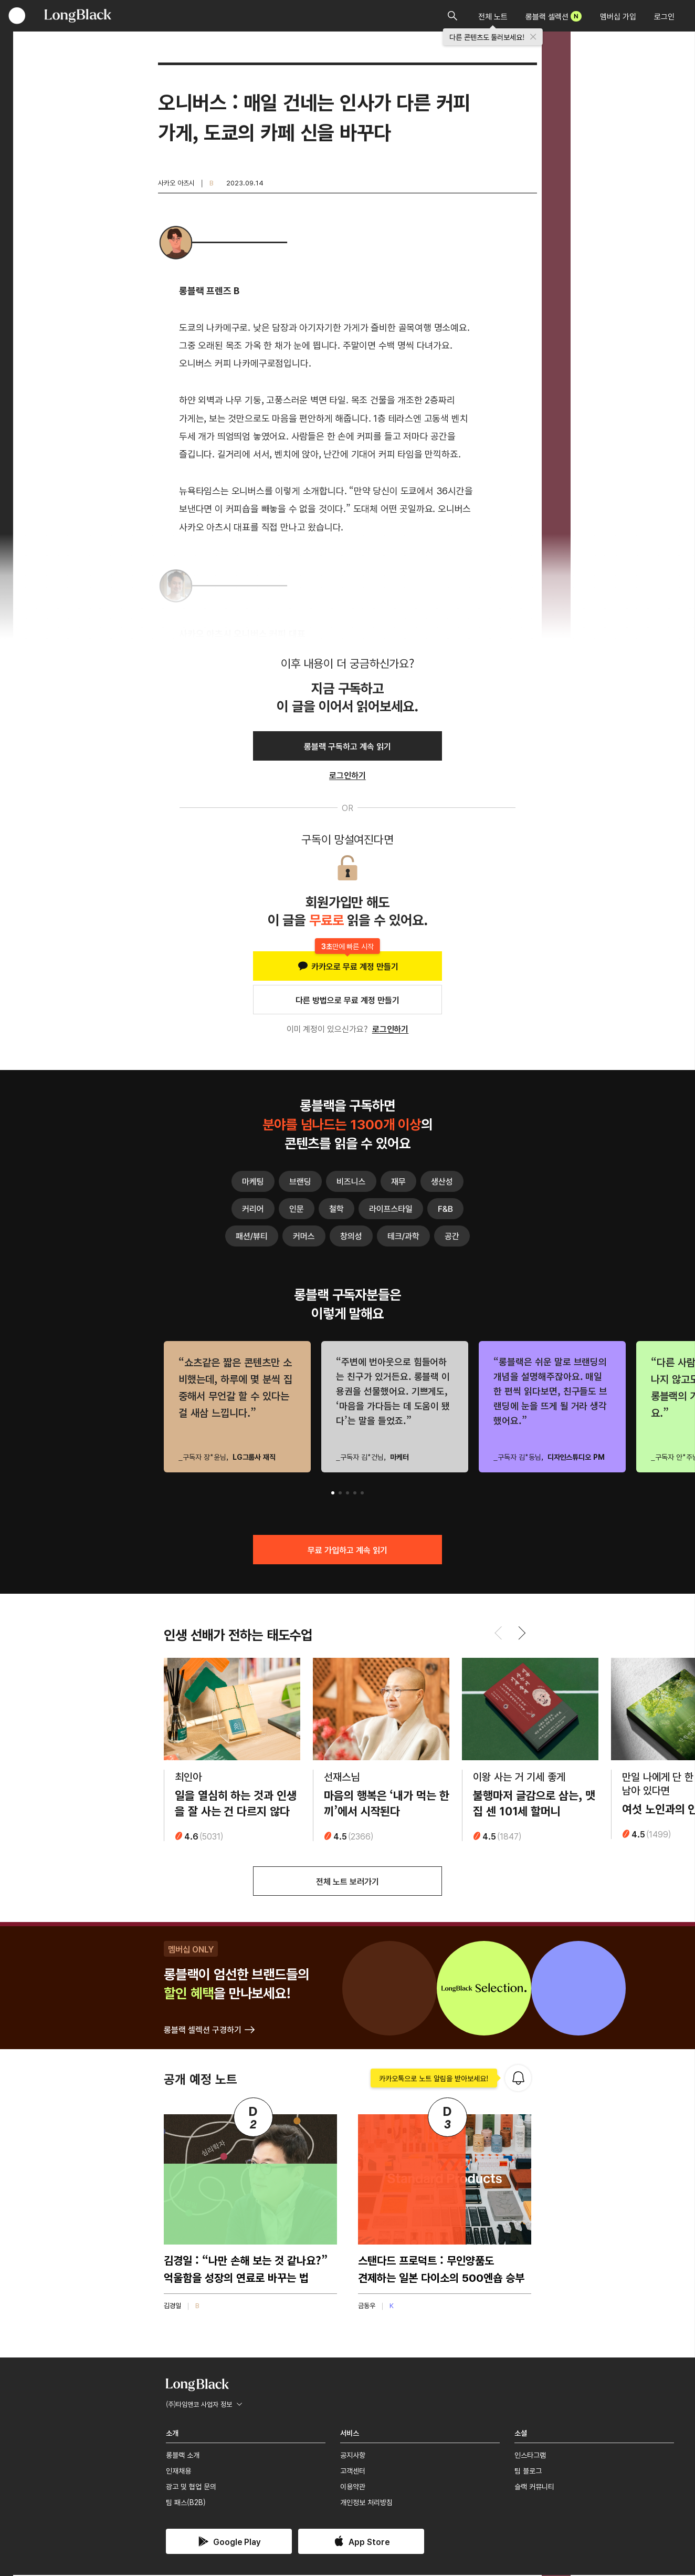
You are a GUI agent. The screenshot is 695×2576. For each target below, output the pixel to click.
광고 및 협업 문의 (191, 2487)
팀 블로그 (528, 2471)
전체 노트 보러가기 (347, 1882)
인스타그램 (530, 2455)
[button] (332, 1492)
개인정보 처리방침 (366, 2503)
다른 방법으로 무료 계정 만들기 (347, 999)
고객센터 (352, 2471)
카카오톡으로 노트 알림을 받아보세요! (434, 2079)
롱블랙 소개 (182, 2455)
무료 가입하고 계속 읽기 (347, 1549)
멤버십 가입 (618, 16)
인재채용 (178, 2471)
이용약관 (352, 2487)
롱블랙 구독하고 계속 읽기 (347, 746)
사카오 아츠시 (176, 183)
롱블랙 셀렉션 (553, 16)
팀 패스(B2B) (186, 2503)
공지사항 (352, 2455)
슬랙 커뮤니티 (534, 2487)
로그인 (664, 16)
